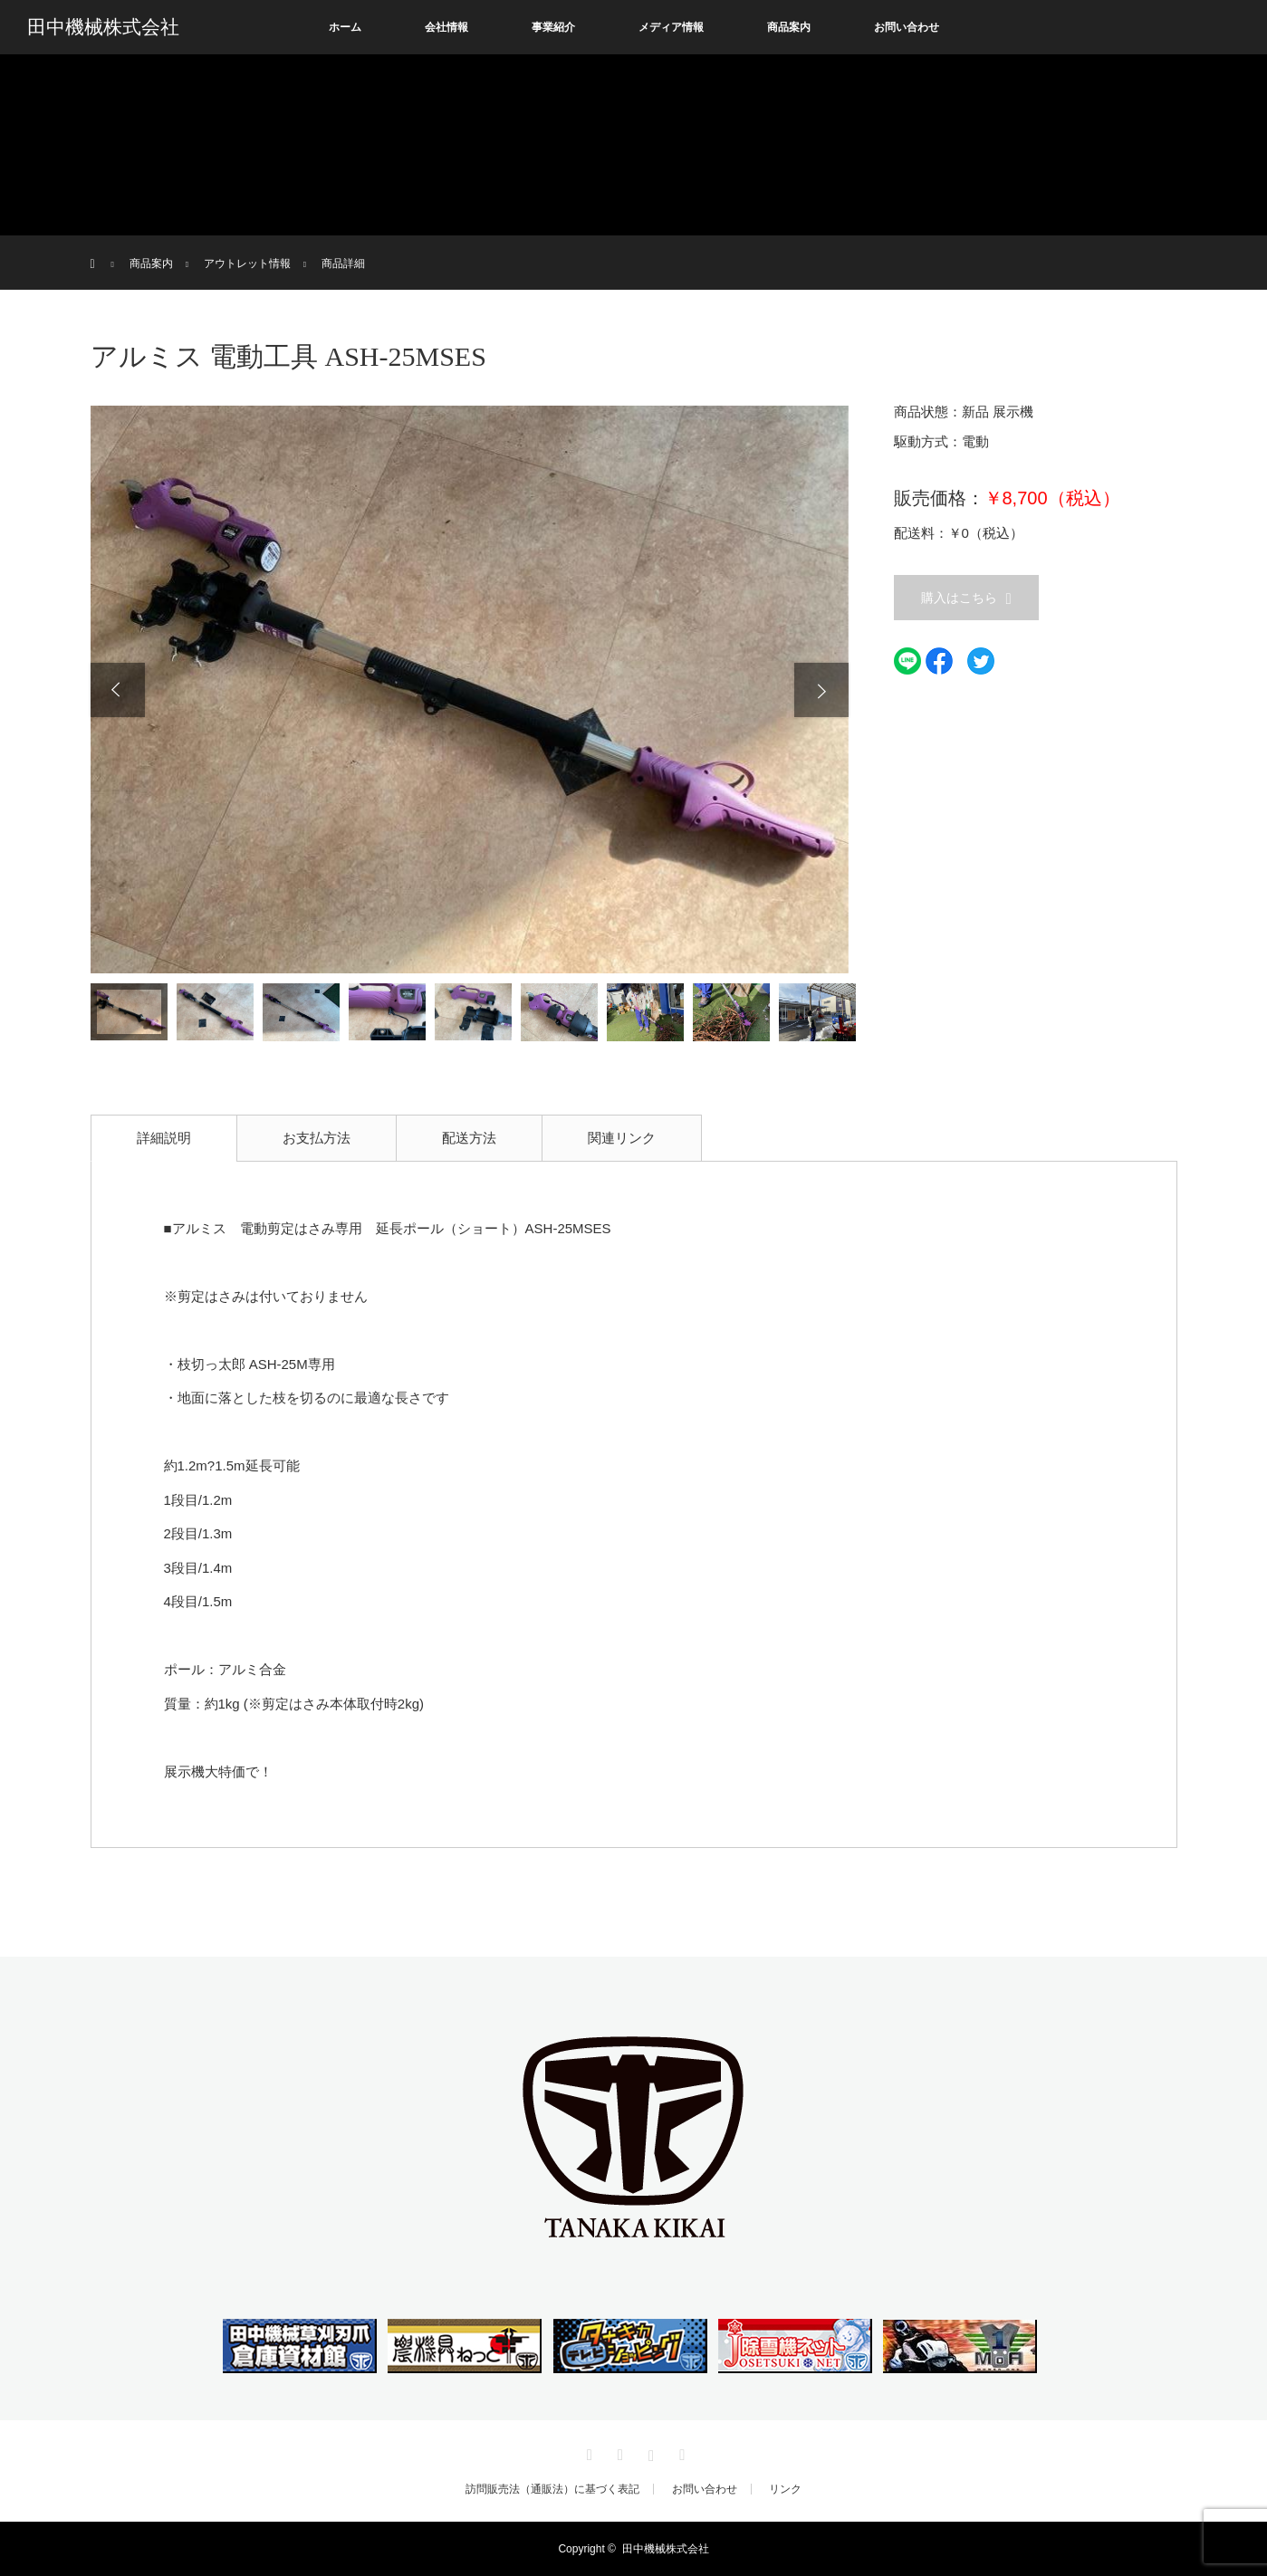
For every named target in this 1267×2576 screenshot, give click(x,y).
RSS (680, 2452)
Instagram (649, 2452)
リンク (785, 2489)
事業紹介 (553, 27)
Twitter (586, 2452)
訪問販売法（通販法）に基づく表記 (552, 2489)
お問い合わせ (906, 27)
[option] (470, 689)
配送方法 (469, 1137)
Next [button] (821, 690)
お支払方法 (316, 1137)
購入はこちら (959, 597)
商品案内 (789, 27)
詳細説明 (164, 1137)
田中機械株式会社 (103, 27)
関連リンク (622, 1137)
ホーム (345, 27)
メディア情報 (671, 27)
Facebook (617, 2452)
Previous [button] (118, 690)
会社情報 (446, 27)
